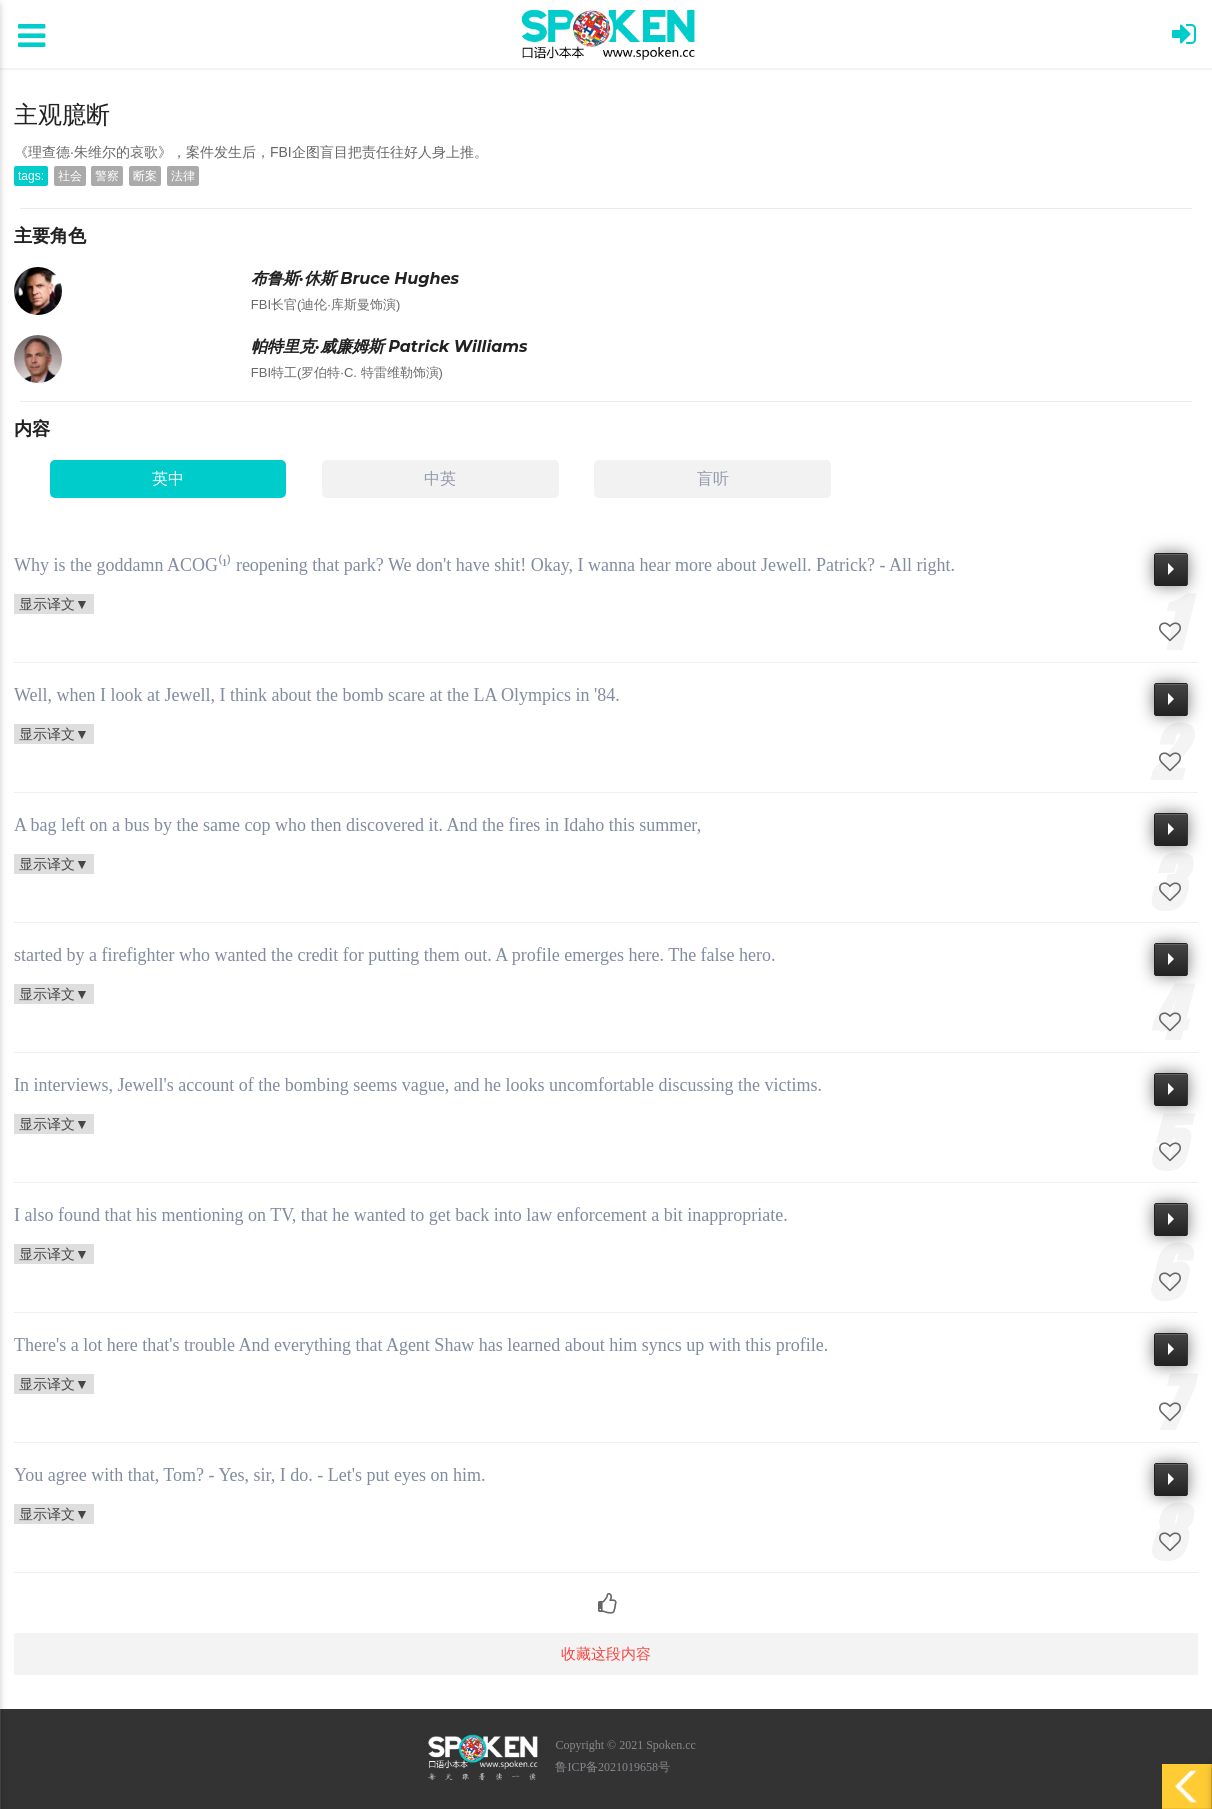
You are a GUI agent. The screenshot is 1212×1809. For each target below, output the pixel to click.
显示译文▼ (54, 603)
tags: (31, 176)
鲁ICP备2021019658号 (612, 1767)
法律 (183, 176)
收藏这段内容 (606, 1653)
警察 (107, 176)
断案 (145, 176)
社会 (70, 176)
